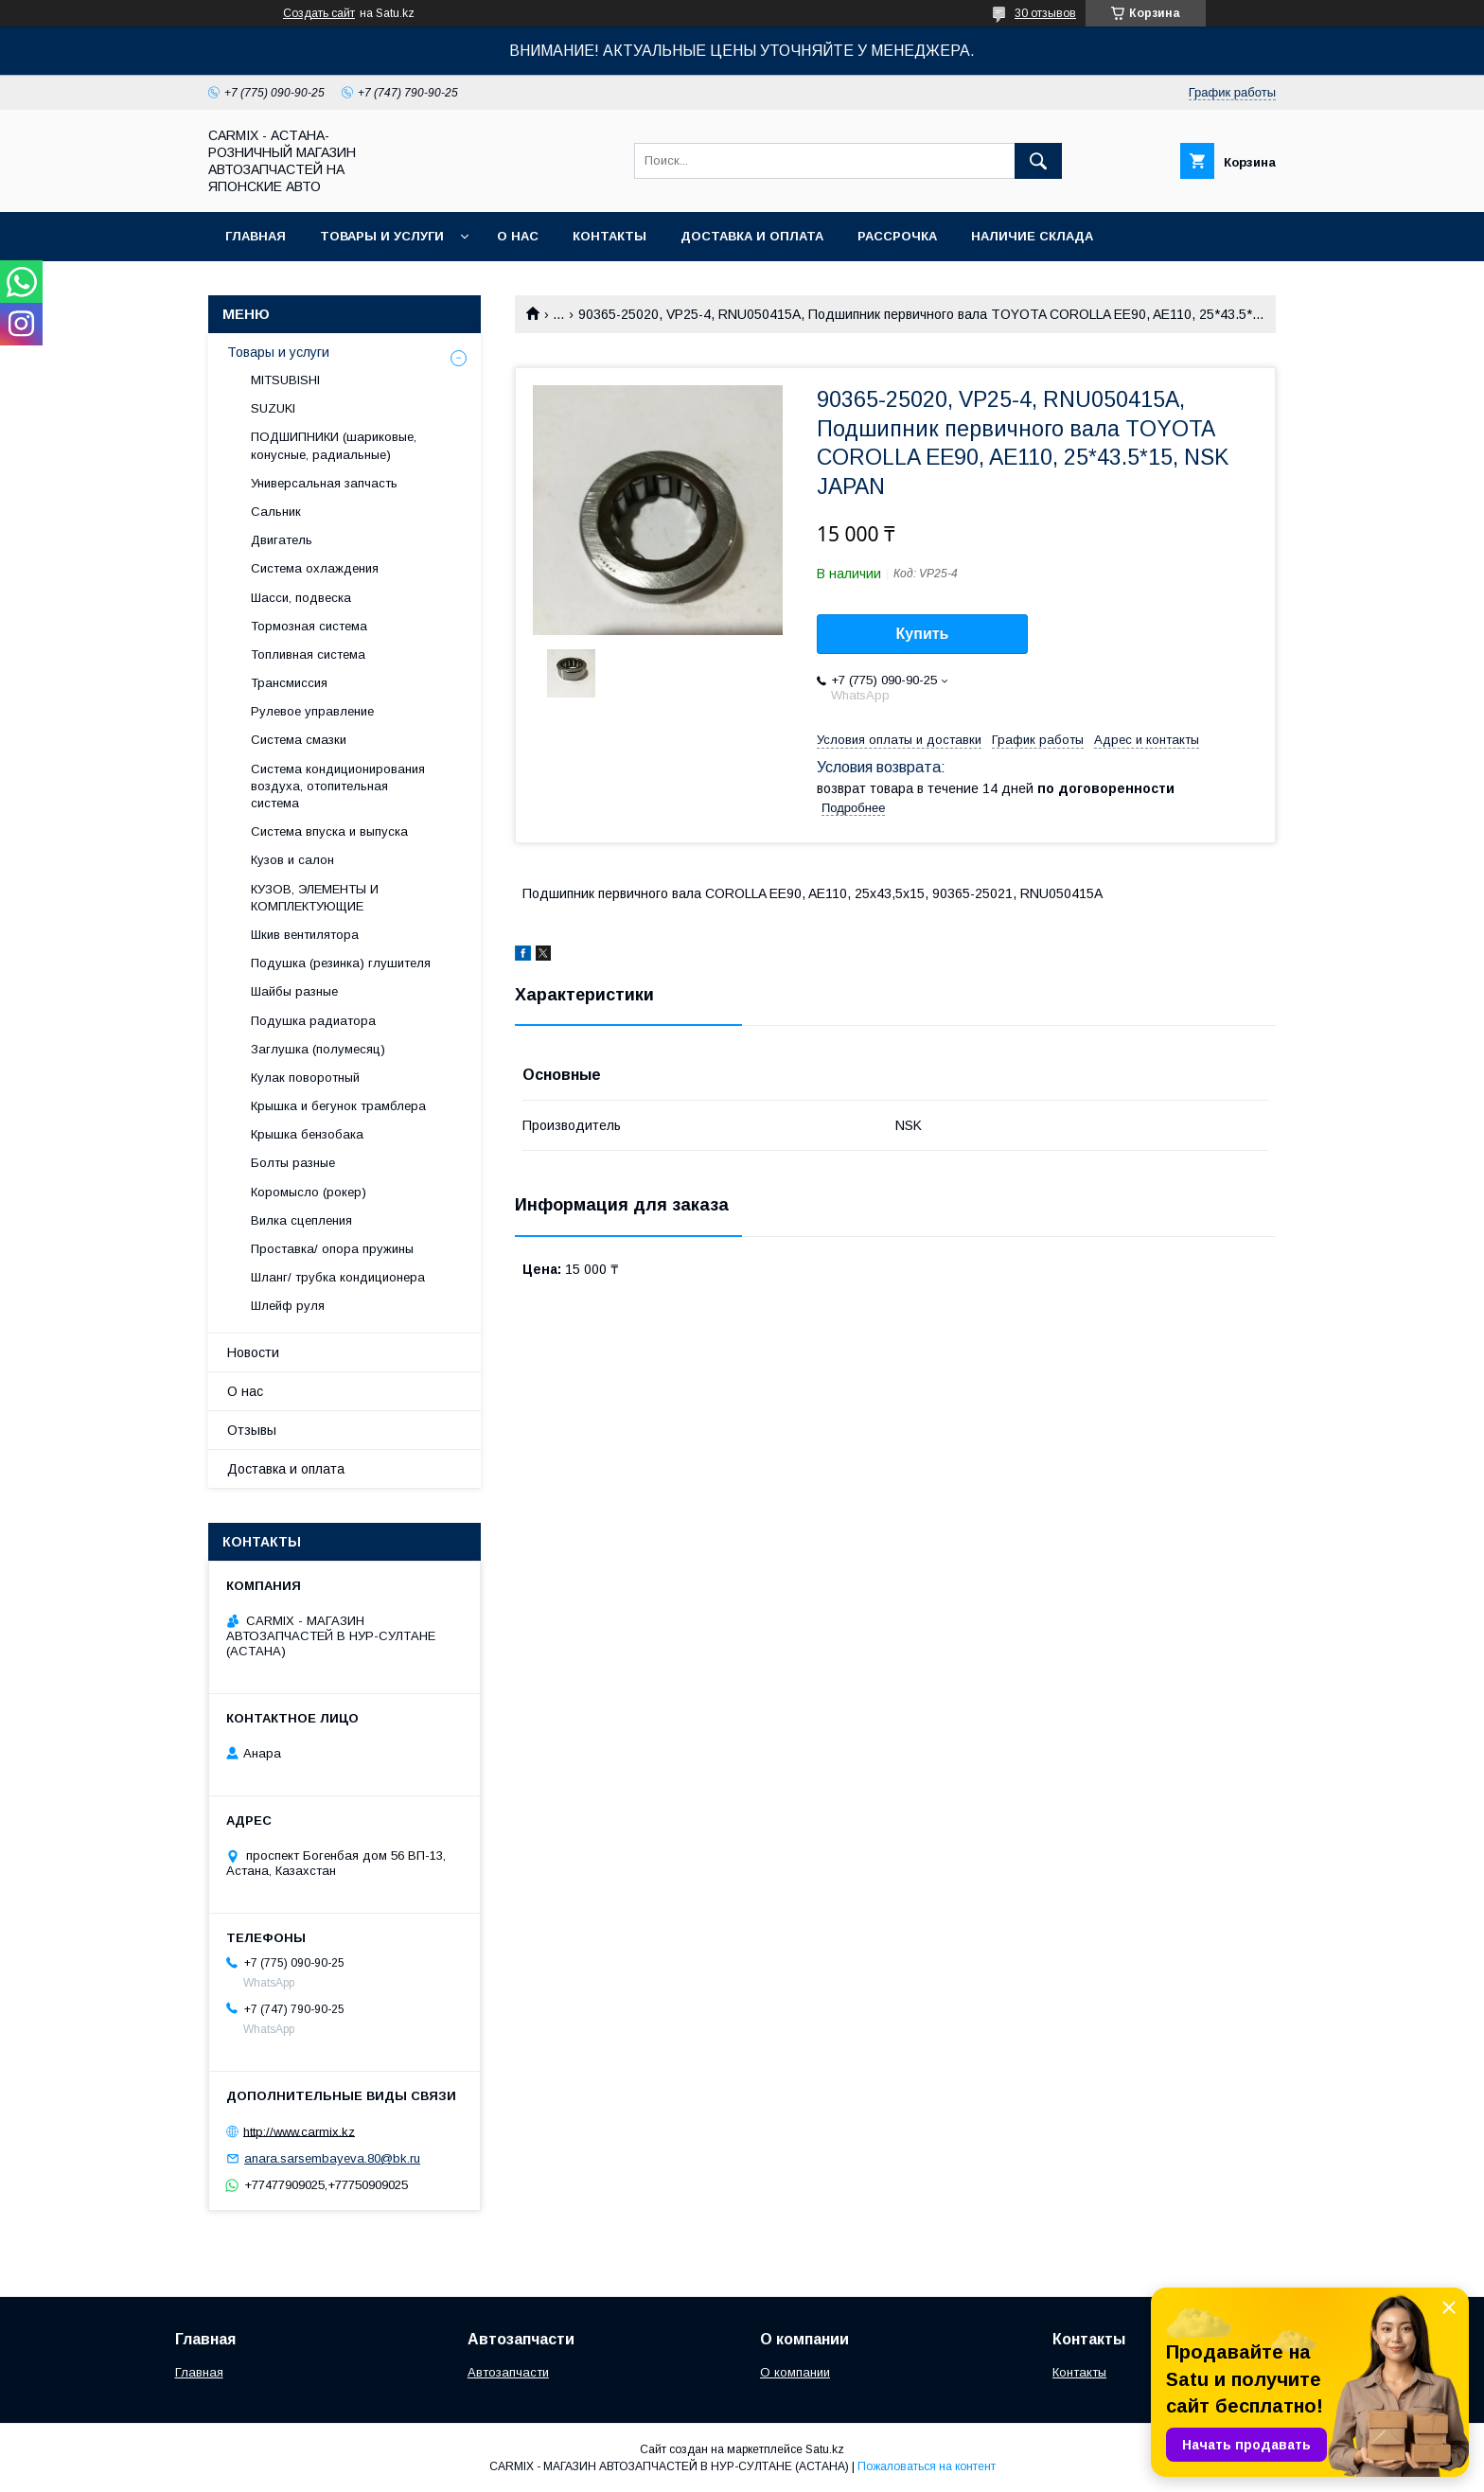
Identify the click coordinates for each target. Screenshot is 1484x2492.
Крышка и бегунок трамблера (338, 1106)
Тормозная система (309, 626)
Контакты (609, 236)
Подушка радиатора (313, 1021)
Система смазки (298, 740)
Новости (253, 1352)
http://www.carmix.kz (299, 2131)
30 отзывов (1045, 13)
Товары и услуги (382, 236)
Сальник (276, 511)
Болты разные (293, 1163)
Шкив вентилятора (305, 935)
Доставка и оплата (751, 236)
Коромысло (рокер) (308, 1192)
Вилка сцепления (301, 1220)
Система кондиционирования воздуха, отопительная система (338, 786)
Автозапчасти (508, 2372)
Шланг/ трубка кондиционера (338, 1277)
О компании (795, 2372)
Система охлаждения (315, 568)
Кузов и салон (292, 860)
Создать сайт (319, 13)
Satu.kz (824, 2449)
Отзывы (251, 1430)
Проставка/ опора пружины (332, 1249)
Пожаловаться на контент (926, 2466)
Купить (922, 634)
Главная (255, 236)
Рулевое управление (312, 711)
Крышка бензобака (307, 1134)
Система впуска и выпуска (329, 831)
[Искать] (1038, 161)
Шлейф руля (288, 1306)
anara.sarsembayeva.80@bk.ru (332, 2158)
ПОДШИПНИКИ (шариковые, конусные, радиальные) (333, 445)
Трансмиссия (289, 683)
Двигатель (281, 540)
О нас (518, 236)
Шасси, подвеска (301, 598)
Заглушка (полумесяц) (318, 1049)
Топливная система (308, 654)
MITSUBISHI (285, 380)
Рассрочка (897, 236)
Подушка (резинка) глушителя (341, 963)
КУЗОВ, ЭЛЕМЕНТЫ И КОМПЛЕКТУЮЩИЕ (315, 897)
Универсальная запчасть (324, 483)
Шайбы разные (294, 991)
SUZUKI (273, 408)
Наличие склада (1032, 236)
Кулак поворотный (305, 1077)
